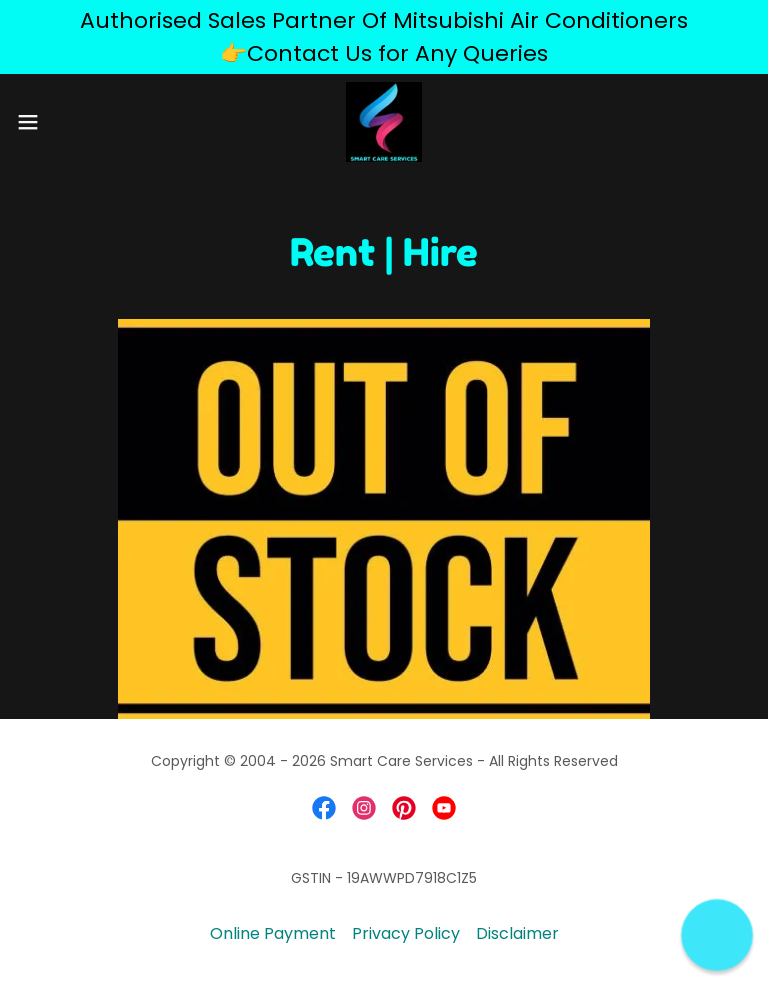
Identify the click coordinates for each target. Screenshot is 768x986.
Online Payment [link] (273, 933)
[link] (384, 122)
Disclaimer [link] (517, 933)
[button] (64, 122)
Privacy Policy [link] (406, 933)
